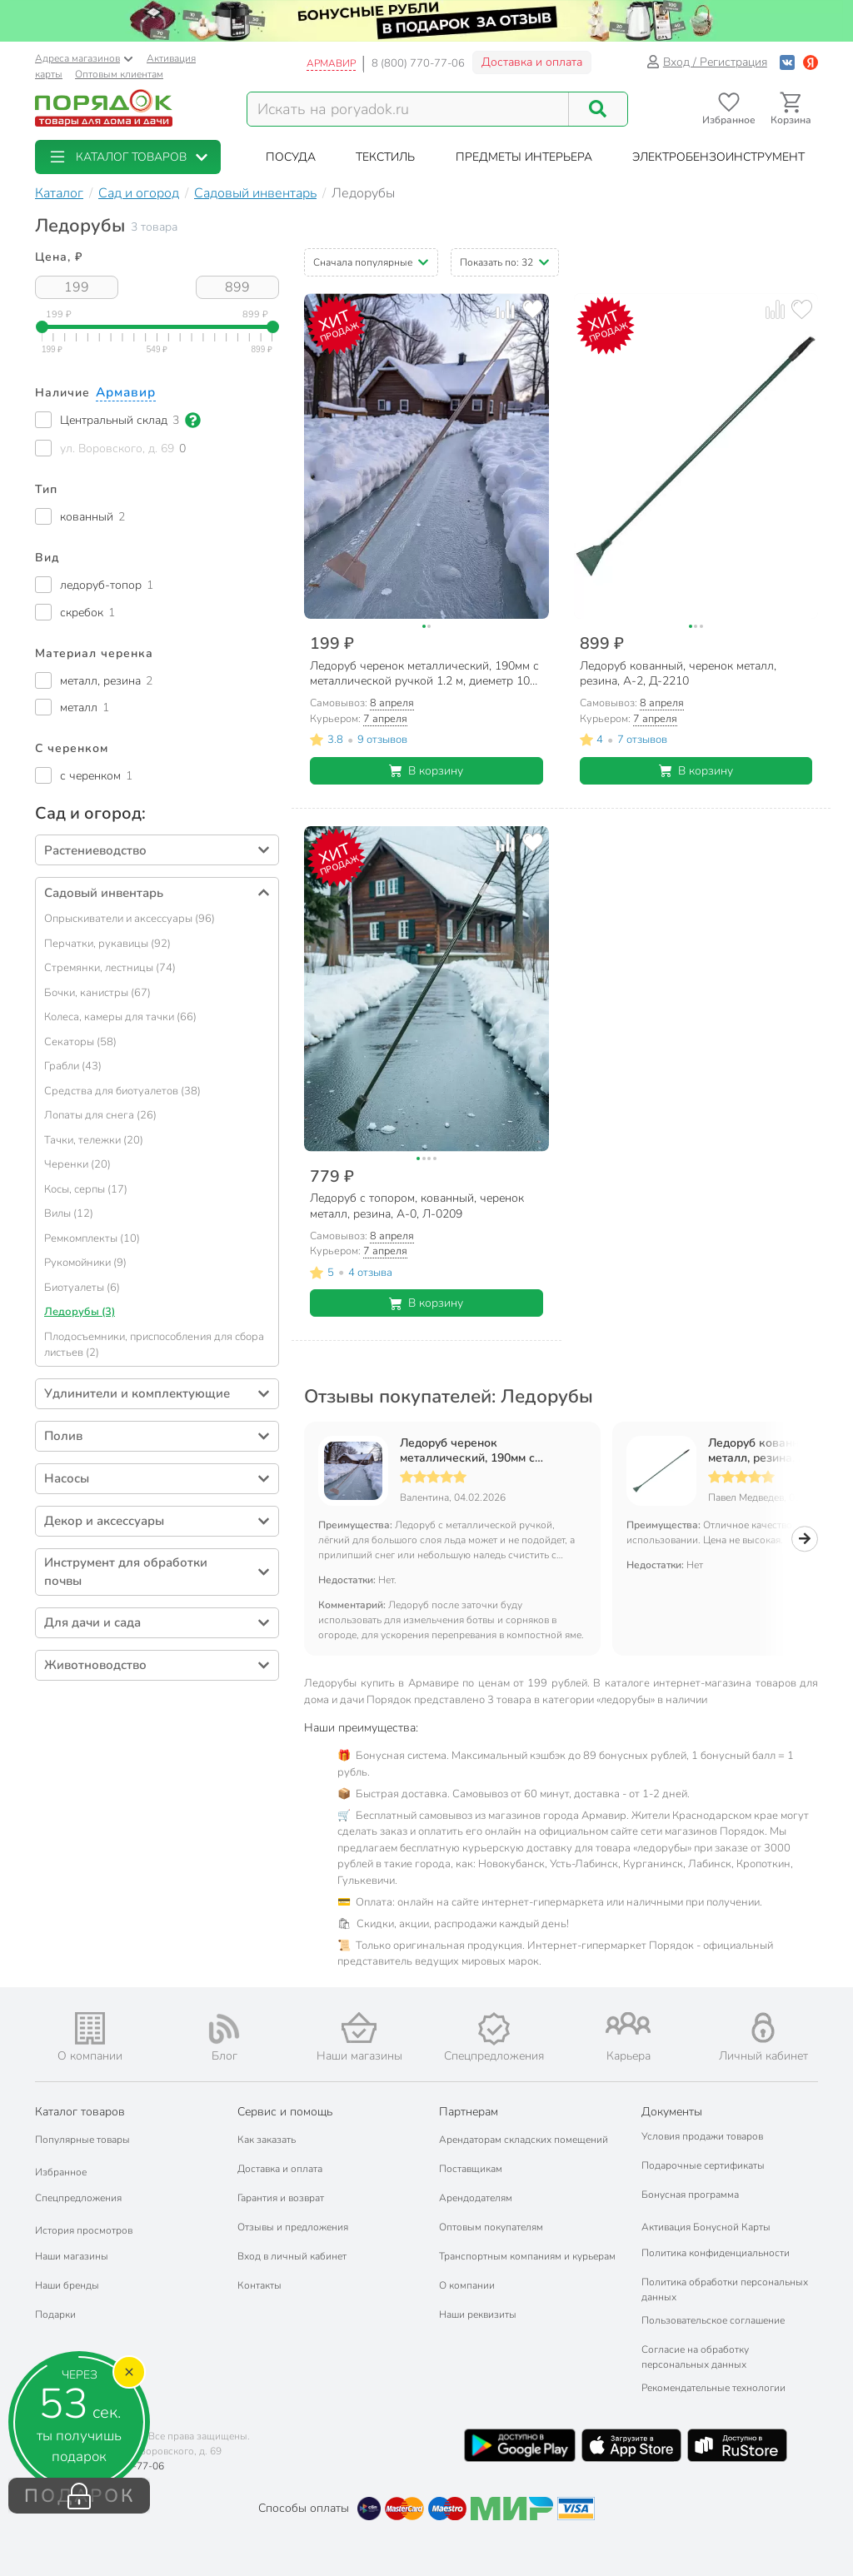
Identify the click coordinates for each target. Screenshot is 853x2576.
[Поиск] (598, 109)
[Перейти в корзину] (791, 108)
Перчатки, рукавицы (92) (107, 943)
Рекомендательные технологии (713, 2387)
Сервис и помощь (284, 2112)
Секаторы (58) (80, 1041)
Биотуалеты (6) (82, 1287)
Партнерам (468, 2112)
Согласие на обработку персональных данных (695, 2357)
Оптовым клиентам (119, 74)
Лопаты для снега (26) (100, 1115)
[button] (128, 157)
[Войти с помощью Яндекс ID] (810, 62)
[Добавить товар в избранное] (531, 309)
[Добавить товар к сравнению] (505, 309)
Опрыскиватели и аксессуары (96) (129, 918)
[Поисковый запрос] (408, 109)
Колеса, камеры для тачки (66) (120, 1016)
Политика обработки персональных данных (724, 2289)
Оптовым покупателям (491, 2227)
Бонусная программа (690, 2194)
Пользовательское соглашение (713, 2320)
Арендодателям (475, 2198)
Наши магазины (71, 2256)
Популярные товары (82, 2139)
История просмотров (83, 2230)
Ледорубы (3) (79, 1311)
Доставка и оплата (531, 62)
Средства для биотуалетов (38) (122, 1091)
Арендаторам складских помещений (523, 2139)
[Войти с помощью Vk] (787, 62)
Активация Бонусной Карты (706, 2227)
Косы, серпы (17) (85, 1189)
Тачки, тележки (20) (93, 1140)
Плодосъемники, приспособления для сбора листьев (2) (154, 1345)
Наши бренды (67, 2285)
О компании (467, 2285)
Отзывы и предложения (292, 2227)
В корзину (426, 771)
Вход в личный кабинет (292, 2256)
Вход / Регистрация (706, 62)
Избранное (61, 2172)
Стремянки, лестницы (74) (110, 967)
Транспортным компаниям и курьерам (527, 2256)
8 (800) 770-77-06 (418, 63)
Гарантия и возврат (280, 2198)
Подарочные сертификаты (703, 2165)
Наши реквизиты (477, 2314)
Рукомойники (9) (85, 1262)
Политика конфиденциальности (715, 2253)
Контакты (259, 2285)
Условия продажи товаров (702, 2136)
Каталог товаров (80, 2112)
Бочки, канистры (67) (97, 992)
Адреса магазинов (84, 58)
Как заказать (266, 2139)
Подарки (55, 2314)
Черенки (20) (77, 1164)
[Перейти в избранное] (728, 108)
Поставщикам (470, 2168)
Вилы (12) (68, 1213)
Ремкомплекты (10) (92, 1238)
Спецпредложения (78, 2198)
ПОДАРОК (79, 2496)
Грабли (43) (73, 1066)
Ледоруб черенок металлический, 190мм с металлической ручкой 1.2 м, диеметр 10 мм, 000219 (480, 1451)
